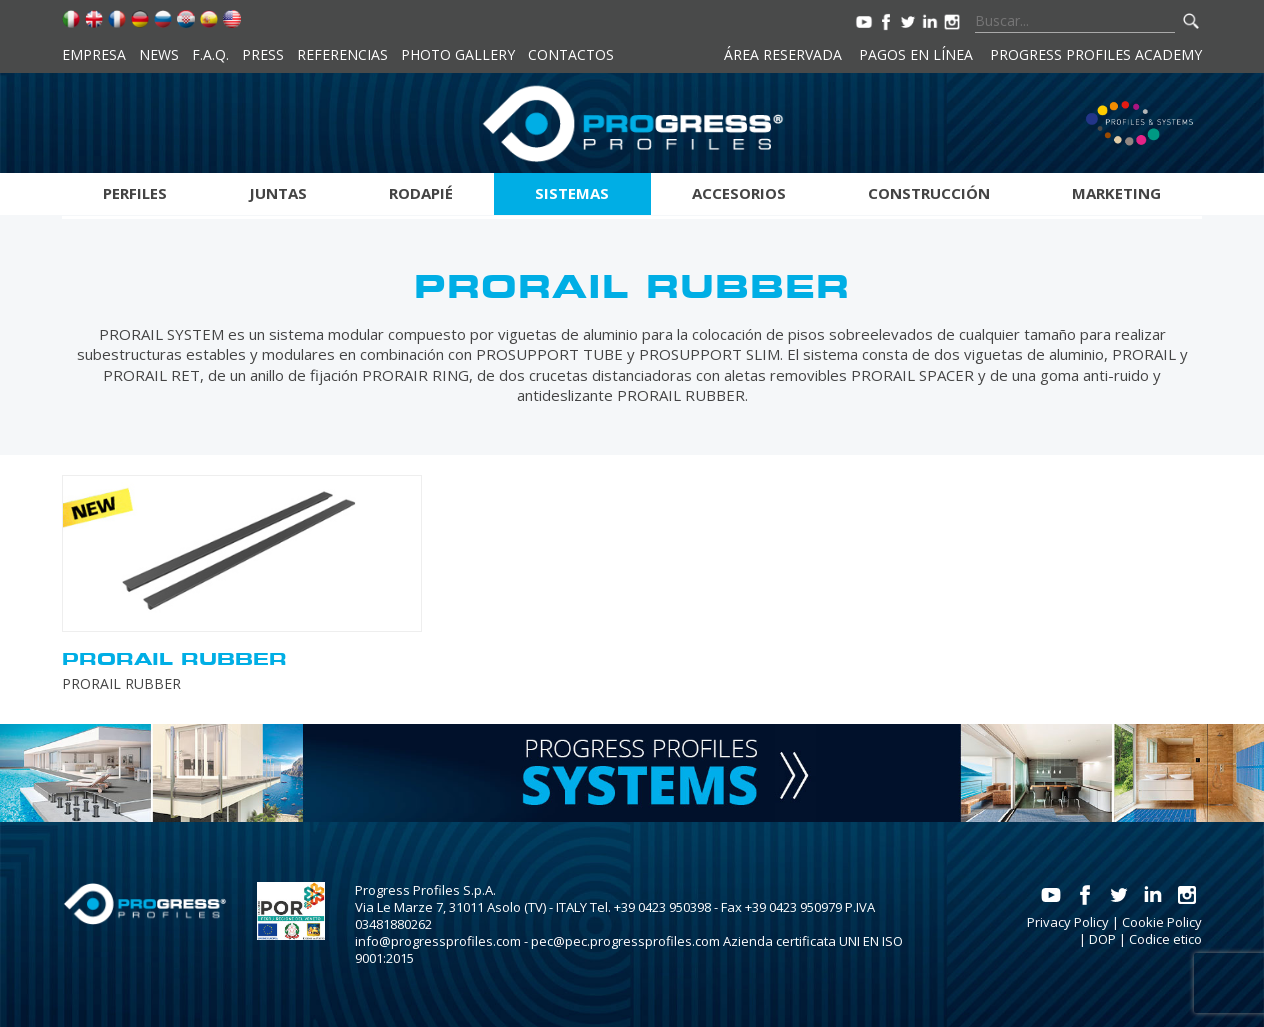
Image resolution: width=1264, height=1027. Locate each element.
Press (263, 54)
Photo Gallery (458, 54)
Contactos (571, 54)
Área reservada (783, 54)
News (159, 54)
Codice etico (1165, 939)
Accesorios (739, 193)
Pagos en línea (916, 54)
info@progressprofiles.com (438, 941)
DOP (1102, 939)
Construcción (929, 193)
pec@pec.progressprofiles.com (625, 941)
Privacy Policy (1068, 922)
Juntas (278, 193)
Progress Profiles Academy (1096, 54)
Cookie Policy (1162, 922)
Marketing (1116, 193)
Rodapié (421, 193)
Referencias (342, 54)
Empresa (94, 54)
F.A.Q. (210, 54)
